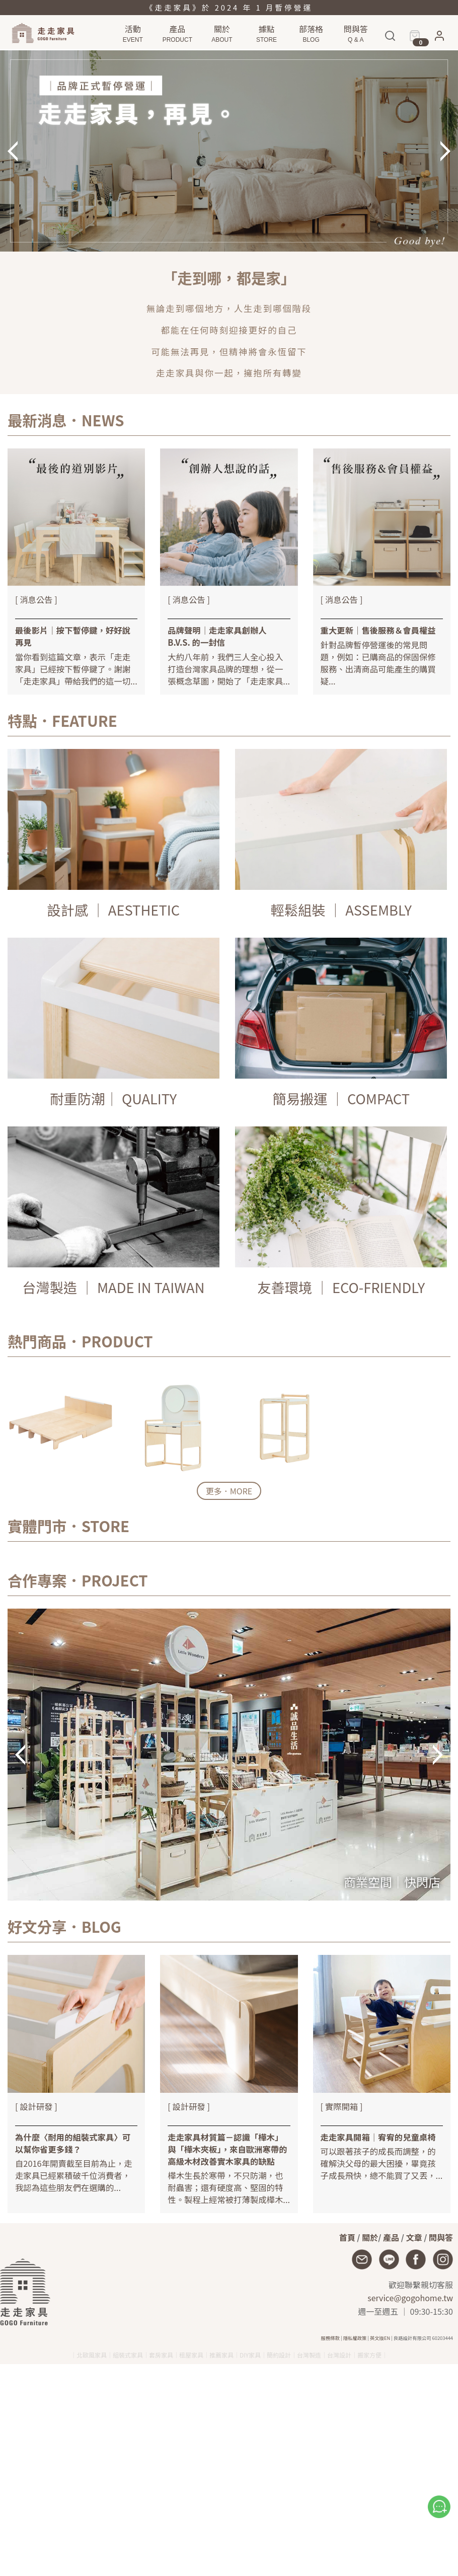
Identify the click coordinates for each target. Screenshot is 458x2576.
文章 (414, 2237)
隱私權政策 (355, 2337)
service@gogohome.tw (410, 2298)
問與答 (441, 2237)
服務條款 (330, 2337)
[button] (439, 39)
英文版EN (380, 2337)
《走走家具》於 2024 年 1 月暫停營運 (229, 7)
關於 (370, 2237)
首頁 (347, 2237)
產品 (391, 2237)
